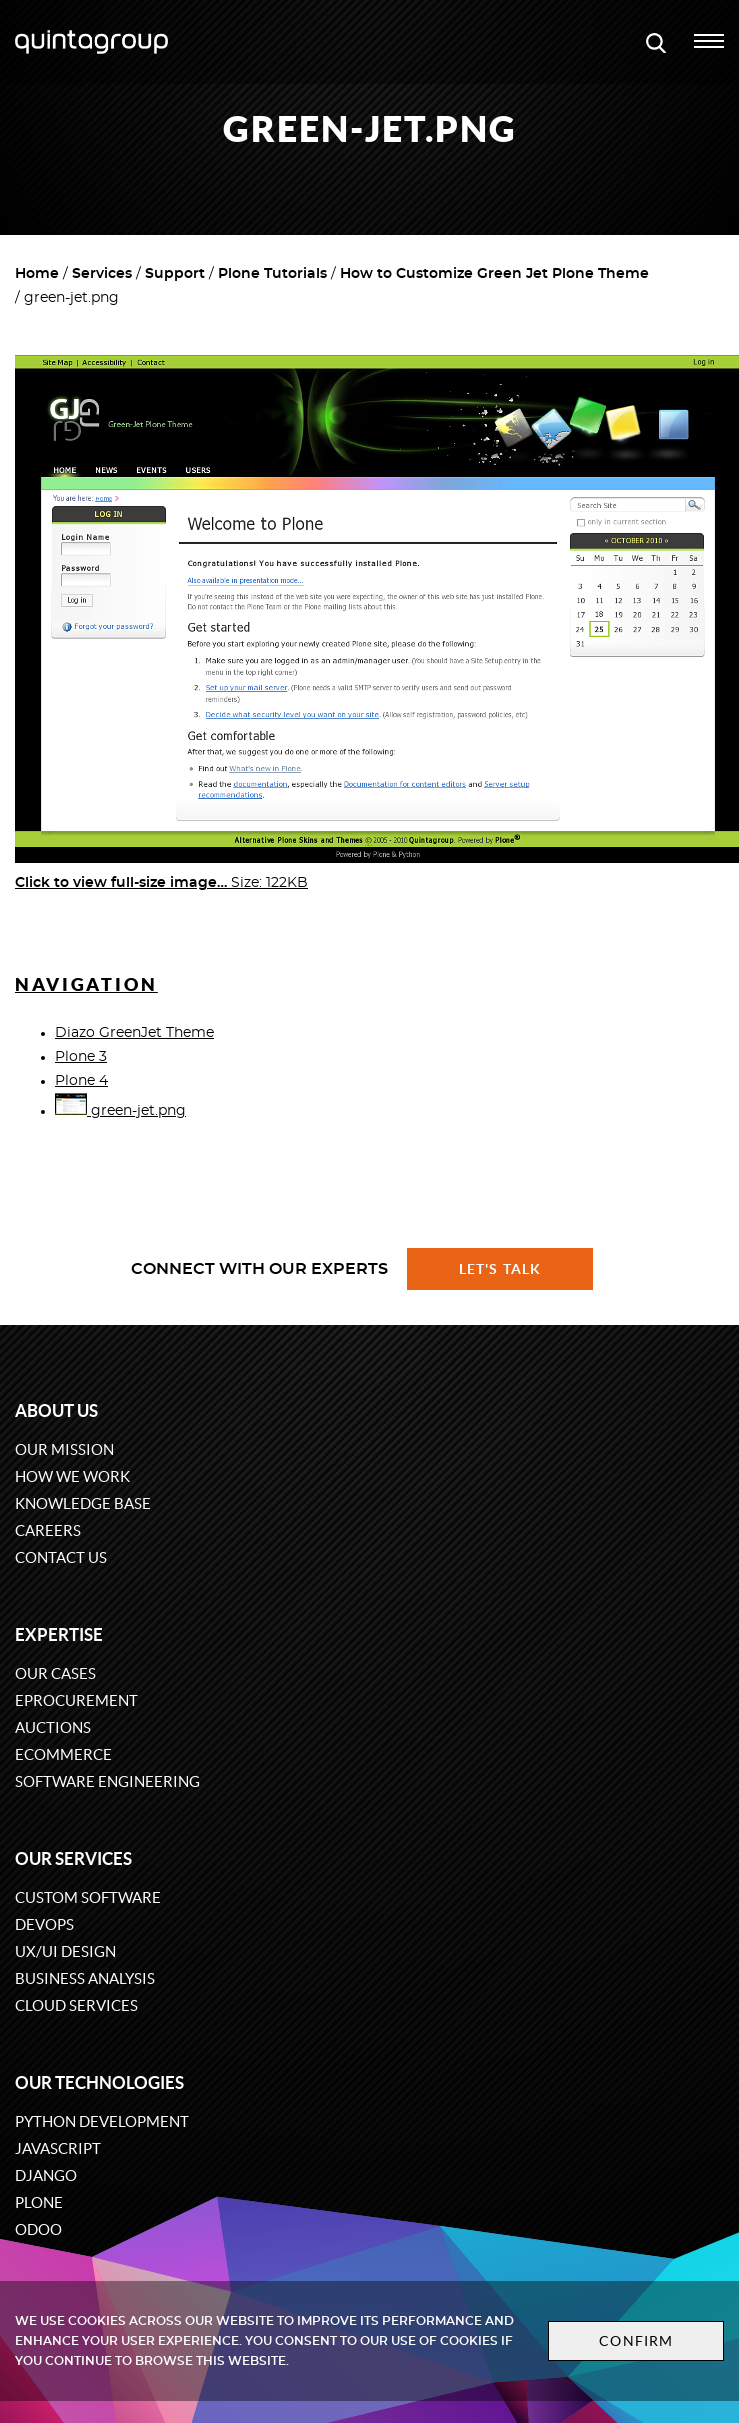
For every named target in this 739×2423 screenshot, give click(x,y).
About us (56, 1410)
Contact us (61, 1557)
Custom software (88, 1897)
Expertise (59, 1634)
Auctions (53, 1727)
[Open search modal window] (656, 42)
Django (46, 2175)
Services (102, 274)
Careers (48, 1530)
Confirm (636, 2341)
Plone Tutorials (272, 274)
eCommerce (63, 1754)
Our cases (55, 1673)
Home (37, 274)
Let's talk (500, 1269)
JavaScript (58, 2148)
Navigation (86, 984)
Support (175, 274)
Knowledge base (83, 1503)
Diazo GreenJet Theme (134, 1033)
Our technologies (99, 2082)
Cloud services (76, 2005)
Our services (73, 1858)
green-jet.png (120, 1111)
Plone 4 (81, 1081)
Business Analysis (85, 1978)
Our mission (64, 1449)
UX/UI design (65, 1951)
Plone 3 (81, 1057)
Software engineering (107, 1781)
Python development (102, 2121)
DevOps (44, 1924)
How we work (72, 1476)
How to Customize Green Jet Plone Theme (494, 274)
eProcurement (76, 1700)
